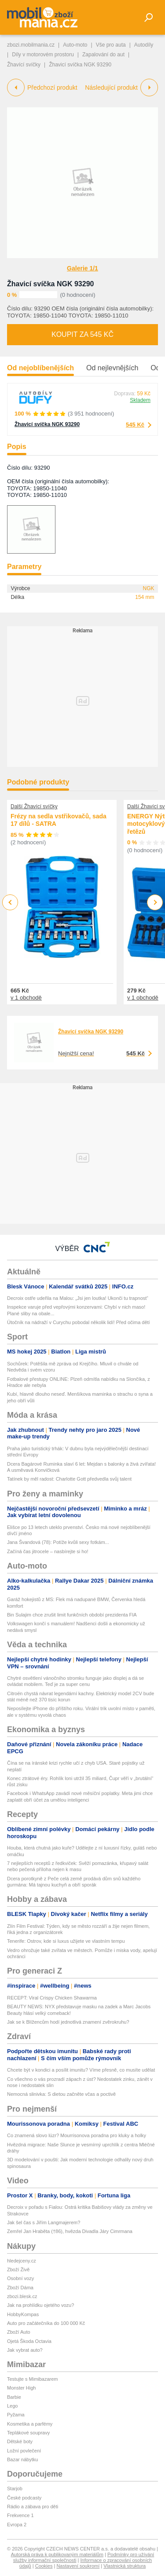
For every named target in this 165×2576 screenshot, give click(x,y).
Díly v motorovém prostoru (43, 54)
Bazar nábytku (22, 2459)
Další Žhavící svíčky (34, 806)
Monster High (21, 2387)
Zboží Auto (18, 2332)
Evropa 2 (16, 2524)
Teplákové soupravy (28, 2432)
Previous (10, 902)
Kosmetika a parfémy (29, 2423)
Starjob (14, 2488)
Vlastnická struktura (124, 2566)
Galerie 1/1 (82, 268)
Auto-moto (75, 45)
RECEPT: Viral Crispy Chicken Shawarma (52, 1997)
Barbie (14, 2397)
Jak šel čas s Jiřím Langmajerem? (43, 2222)
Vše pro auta (111, 45)
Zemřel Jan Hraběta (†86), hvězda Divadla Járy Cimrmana (69, 2231)
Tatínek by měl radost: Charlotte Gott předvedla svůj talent (69, 1478)
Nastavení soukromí (77, 2566)
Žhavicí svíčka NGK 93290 (50, 284)
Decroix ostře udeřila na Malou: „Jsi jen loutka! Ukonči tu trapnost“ (77, 1298)
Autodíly (143, 45)
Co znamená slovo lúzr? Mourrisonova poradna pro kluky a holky (76, 2135)
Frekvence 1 (20, 2515)
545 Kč (135, 424)
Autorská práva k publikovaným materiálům (57, 2554)
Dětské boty (20, 2441)
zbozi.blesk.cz (22, 2296)
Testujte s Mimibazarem (32, 2379)
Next (155, 902)
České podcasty (24, 2497)
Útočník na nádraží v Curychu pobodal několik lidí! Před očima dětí (78, 1322)
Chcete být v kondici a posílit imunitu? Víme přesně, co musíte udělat (81, 2069)
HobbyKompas (23, 2314)
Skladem (140, 400)
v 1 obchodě (26, 997)
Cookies (44, 2566)
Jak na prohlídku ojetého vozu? (40, 2305)
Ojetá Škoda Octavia (29, 2341)
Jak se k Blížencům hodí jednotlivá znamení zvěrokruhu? (68, 2022)
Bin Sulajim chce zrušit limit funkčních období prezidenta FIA (72, 1614)
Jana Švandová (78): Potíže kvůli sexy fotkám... (58, 1542)
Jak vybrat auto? (25, 2350)
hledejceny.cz (21, 2260)
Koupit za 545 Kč (82, 334)
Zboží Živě (18, 2269)
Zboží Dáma (20, 2287)
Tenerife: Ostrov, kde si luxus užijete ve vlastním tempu (66, 1941)
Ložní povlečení (24, 2450)
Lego (12, 2405)
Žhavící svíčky (23, 65)
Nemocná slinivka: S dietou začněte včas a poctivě (61, 2094)
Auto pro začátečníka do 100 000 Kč (46, 2323)
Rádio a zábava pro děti (32, 2506)
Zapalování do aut (103, 54)
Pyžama (16, 2414)
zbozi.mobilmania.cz (31, 45)
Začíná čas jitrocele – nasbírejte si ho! (47, 1551)
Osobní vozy (20, 2278)
